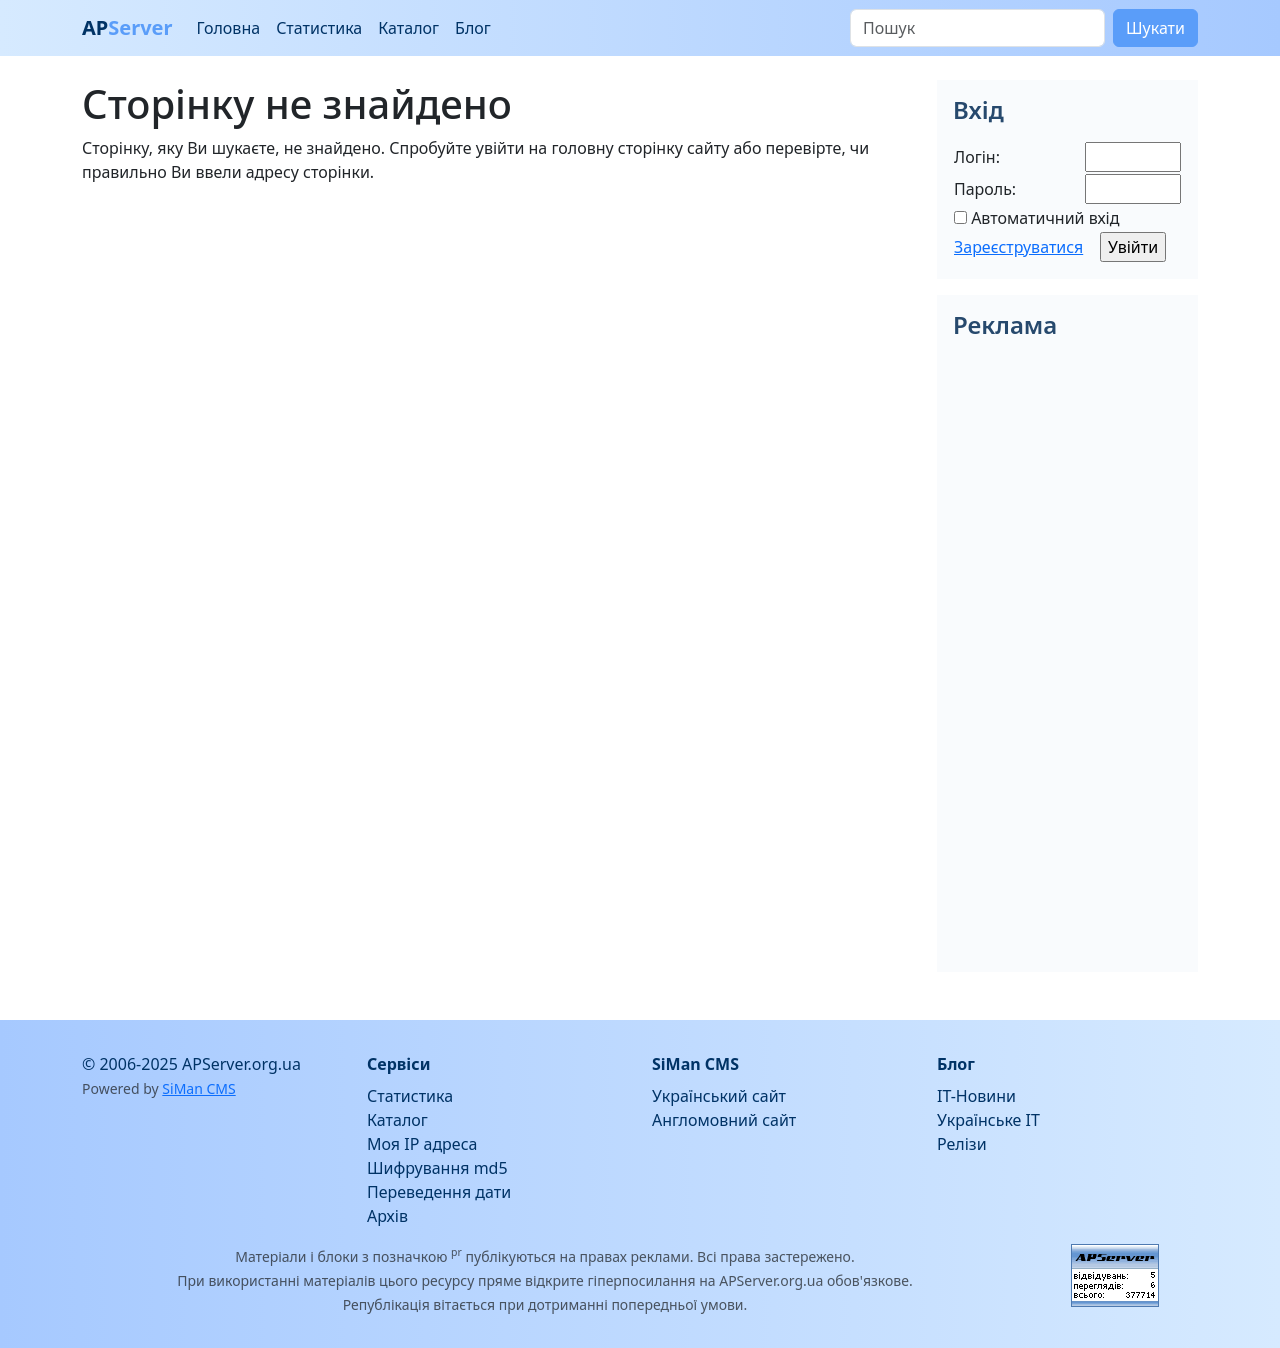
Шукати (1155, 28)
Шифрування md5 (437, 1168)
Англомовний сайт (724, 1120)
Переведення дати (439, 1192)
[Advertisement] (497, 340)
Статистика (319, 28)
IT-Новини (976, 1096)
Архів (387, 1216)
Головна (228, 28)
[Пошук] (977, 28)
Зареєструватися (1018, 247)
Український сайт (719, 1096)
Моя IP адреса (422, 1144)
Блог (473, 28)
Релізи (962, 1144)
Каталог (408, 28)
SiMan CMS (198, 1088)
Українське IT (988, 1120)
